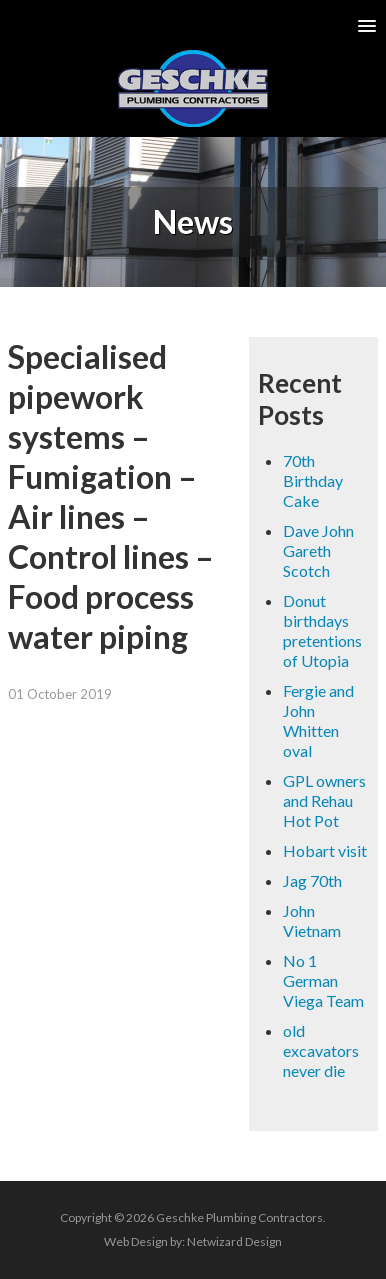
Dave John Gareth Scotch (318, 550)
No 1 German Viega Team (323, 980)
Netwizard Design (234, 1241)
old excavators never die (321, 1050)
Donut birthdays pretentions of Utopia (322, 630)
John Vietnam (312, 920)
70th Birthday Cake (313, 480)
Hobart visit (325, 850)
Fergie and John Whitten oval (318, 720)
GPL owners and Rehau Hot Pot (324, 800)
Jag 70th (312, 880)
